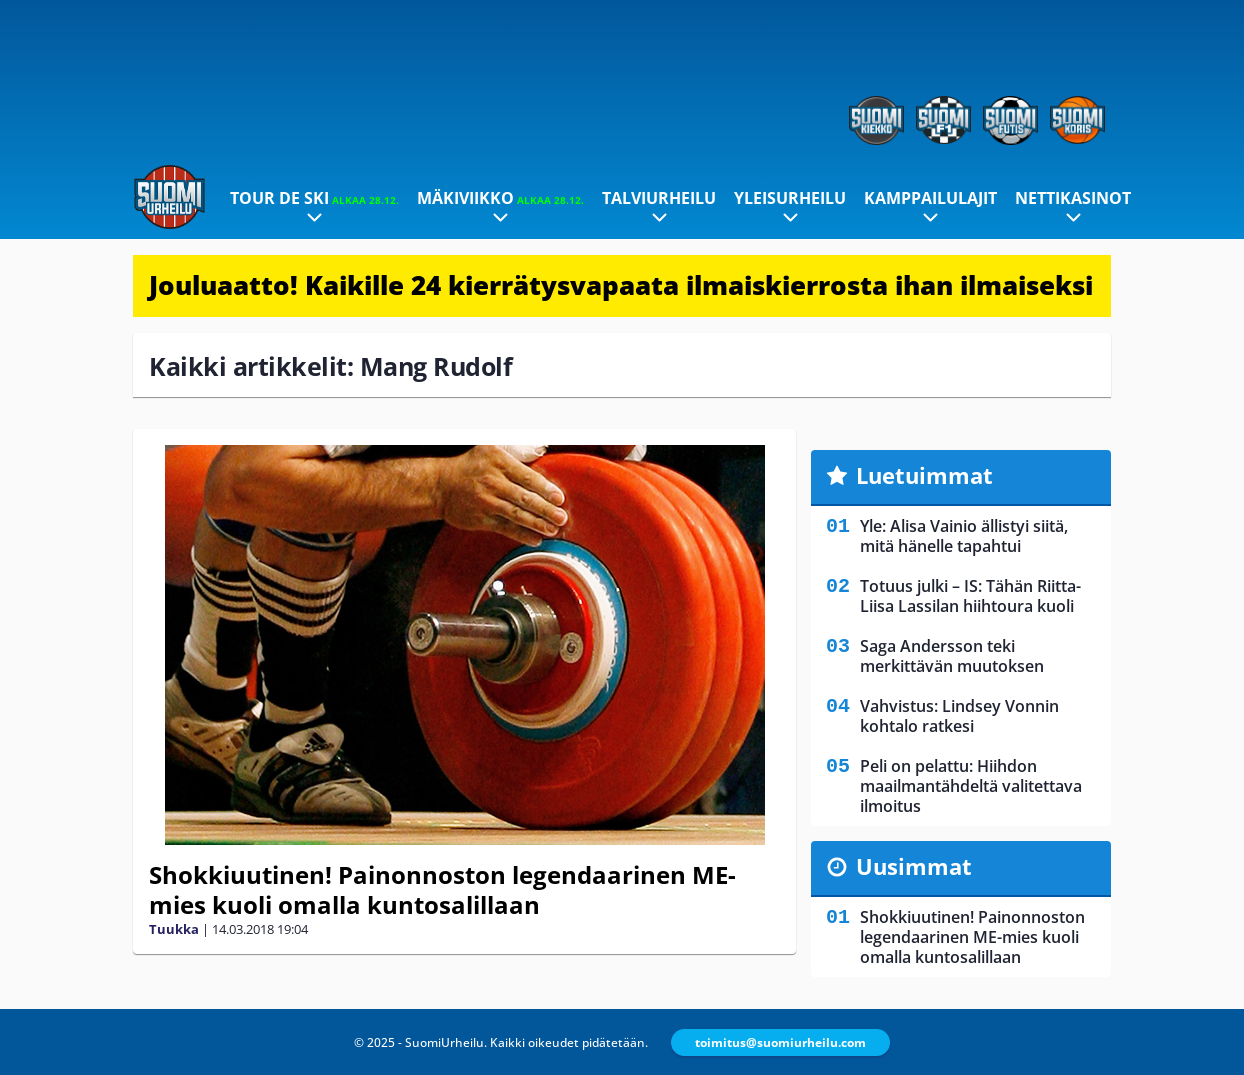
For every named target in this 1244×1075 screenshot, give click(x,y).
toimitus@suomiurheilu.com (780, 1042)
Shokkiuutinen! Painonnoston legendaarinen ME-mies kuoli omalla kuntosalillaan (442, 889)
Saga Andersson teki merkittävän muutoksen (952, 656)
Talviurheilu (659, 198)
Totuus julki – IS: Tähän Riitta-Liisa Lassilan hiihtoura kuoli (970, 596)
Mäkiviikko (500, 198)
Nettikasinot (1073, 198)
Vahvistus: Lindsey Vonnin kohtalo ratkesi (959, 716)
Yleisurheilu (790, 198)
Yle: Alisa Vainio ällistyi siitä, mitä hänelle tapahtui (964, 536)
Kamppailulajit (930, 198)
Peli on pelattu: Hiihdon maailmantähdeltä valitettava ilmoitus (971, 786)
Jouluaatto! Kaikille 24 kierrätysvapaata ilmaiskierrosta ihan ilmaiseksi (621, 285)
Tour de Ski (314, 198)
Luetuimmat (924, 475)
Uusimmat (914, 866)
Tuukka (174, 929)
